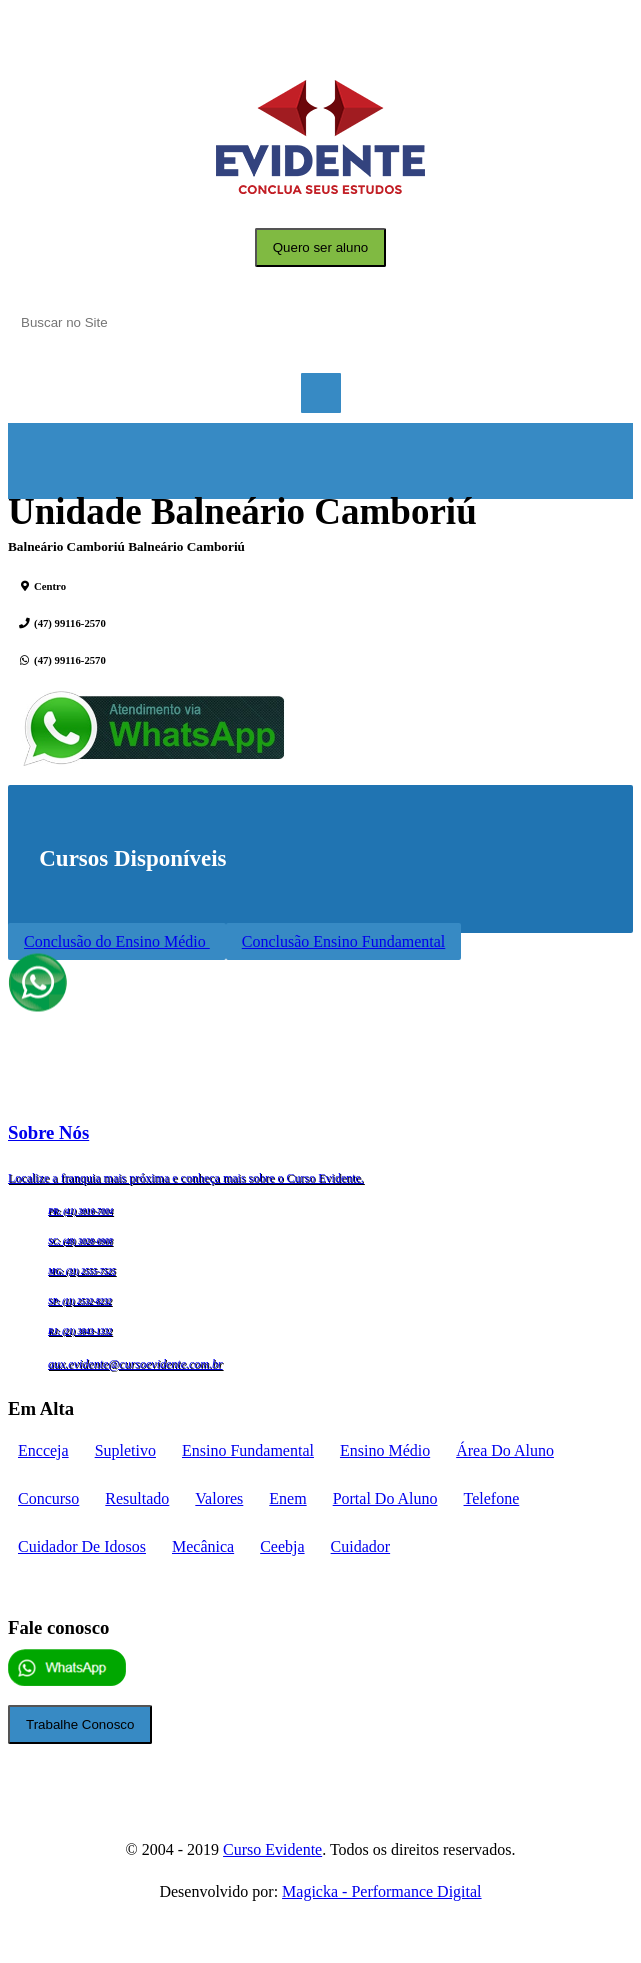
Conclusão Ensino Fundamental (344, 941)
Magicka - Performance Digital (381, 1891)
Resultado (137, 1498)
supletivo (125, 1450)
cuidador (361, 1546)
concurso (48, 1498)
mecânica (203, 1546)
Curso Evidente (272, 1849)
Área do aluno (505, 1450)
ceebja (282, 1546)
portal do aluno (385, 1498)
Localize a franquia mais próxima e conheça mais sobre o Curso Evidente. (186, 1178)
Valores (219, 1498)
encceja (43, 1450)
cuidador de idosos (82, 1546)
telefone (492, 1498)
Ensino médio (385, 1450)
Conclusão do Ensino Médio (117, 941)
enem (287, 1498)
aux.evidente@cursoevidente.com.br (135, 1364)
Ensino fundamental (248, 1450)
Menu (321, 393)
